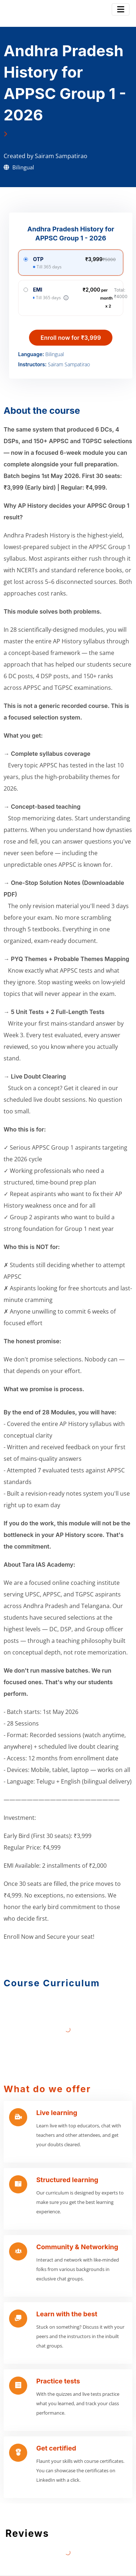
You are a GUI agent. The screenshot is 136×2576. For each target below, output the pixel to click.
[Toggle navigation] (120, 9)
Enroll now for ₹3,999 (71, 337)
